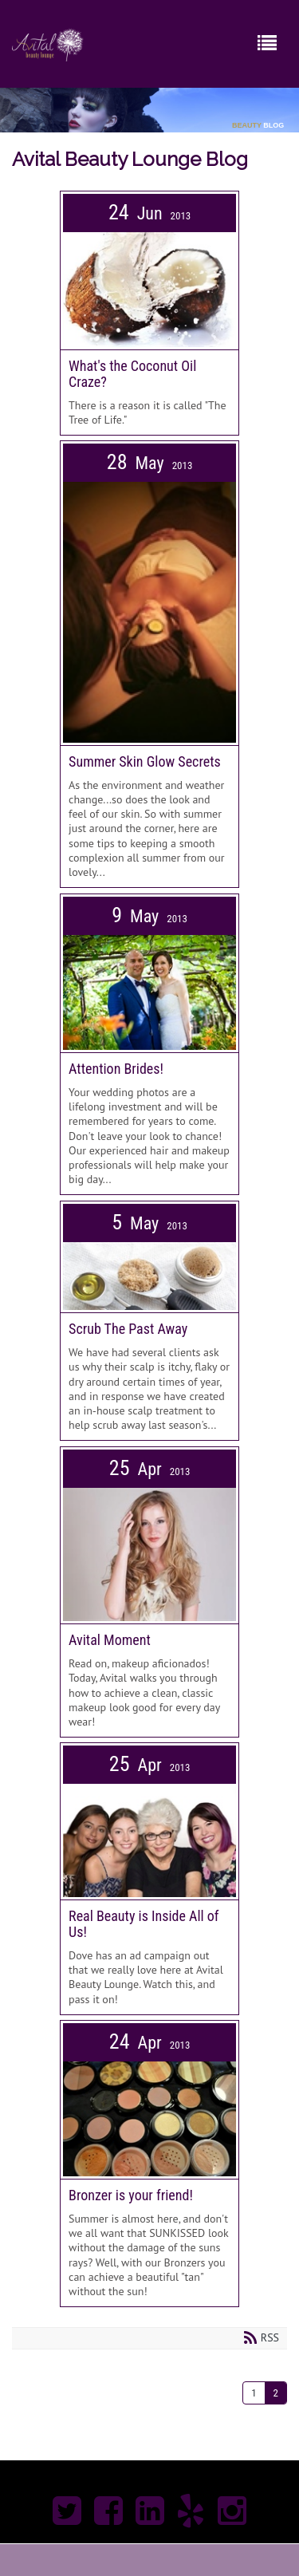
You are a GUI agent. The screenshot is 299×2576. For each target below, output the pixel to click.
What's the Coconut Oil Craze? (132, 373)
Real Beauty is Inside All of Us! (143, 1923)
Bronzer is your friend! (131, 2195)
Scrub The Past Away (128, 1328)
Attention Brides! (116, 1068)
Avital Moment (110, 1639)
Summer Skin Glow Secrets (145, 761)
